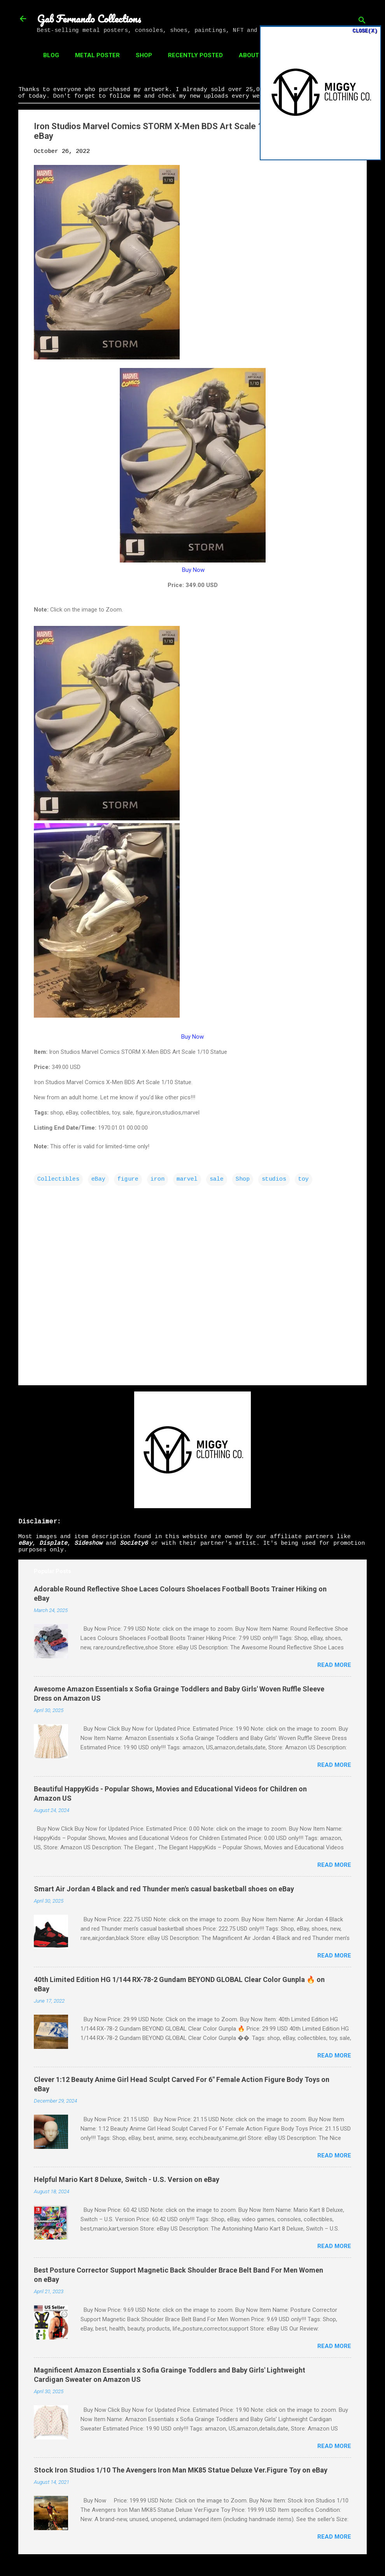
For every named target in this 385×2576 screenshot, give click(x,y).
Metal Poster (97, 55)
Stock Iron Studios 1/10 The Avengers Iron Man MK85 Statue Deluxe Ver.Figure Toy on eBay (180, 2470)
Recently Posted (195, 55)
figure (127, 1179)
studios (274, 1179)
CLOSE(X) (364, 31)
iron (157, 1179)
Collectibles (58, 1179)
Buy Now (193, 569)
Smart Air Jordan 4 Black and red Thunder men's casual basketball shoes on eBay (164, 1889)
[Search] (362, 21)
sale (217, 1179)
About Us (253, 55)
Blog (51, 55)
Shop (144, 55)
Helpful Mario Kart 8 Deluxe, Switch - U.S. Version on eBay (126, 2179)
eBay (98, 1179)
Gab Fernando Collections (89, 19)
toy (303, 1179)
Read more (334, 1664)
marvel (187, 1179)
